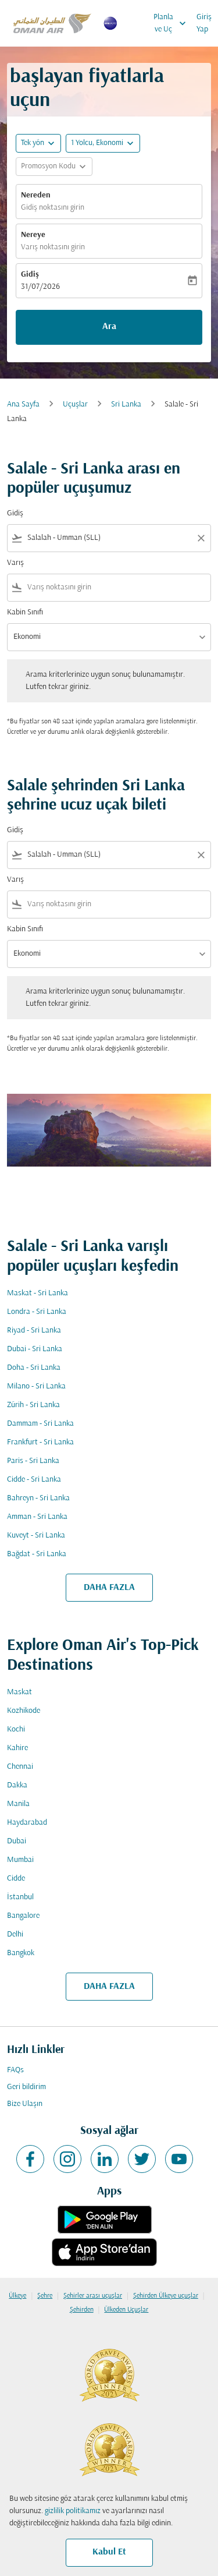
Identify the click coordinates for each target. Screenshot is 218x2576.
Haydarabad (27, 1822)
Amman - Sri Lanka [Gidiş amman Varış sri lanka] (37, 1517)
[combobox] (109, 538)
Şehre (44, 2295)
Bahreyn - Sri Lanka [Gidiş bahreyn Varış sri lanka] (38, 1498)
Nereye (33, 235)
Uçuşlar (75, 404)
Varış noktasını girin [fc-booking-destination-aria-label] (53, 247)
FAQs (15, 2070)
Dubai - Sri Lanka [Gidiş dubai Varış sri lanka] (34, 1349)
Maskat (19, 1692)
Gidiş (30, 274)
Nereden (36, 195)
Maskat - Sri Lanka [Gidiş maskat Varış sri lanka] (37, 1293)
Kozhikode (23, 1710)
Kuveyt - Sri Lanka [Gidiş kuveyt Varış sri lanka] (36, 1535)
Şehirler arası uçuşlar (92, 2295)
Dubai (16, 1841)
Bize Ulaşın (24, 2104)
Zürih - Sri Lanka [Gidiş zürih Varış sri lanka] (33, 1405)
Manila (18, 1804)
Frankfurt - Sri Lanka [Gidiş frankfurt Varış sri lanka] (40, 1442)
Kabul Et (109, 2552)
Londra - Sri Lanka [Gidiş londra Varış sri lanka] (36, 1312)
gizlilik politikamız (73, 2511)
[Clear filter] (200, 538)
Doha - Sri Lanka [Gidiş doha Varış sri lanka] (33, 1367)
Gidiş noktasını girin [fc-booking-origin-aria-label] (52, 207)
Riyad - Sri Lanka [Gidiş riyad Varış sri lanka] (34, 1330)
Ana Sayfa (23, 404)
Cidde (16, 1878)
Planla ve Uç (172, 23)
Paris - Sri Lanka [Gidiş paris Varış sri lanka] (33, 1461)
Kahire (17, 1748)
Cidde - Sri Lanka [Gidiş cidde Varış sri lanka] (34, 1479)
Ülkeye (17, 2295)
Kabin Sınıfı (25, 612)
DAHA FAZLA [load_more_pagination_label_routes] (109, 1587)
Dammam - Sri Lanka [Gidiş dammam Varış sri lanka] (40, 1423)
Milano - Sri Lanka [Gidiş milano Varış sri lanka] (36, 1386)
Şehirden (82, 2309)
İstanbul (20, 1897)
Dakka (17, 1785)
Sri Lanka (126, 404)
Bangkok (20, 1953)
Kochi (16, 1729)
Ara (109, 326)
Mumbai (20, 1860)
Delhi (15, 1934)
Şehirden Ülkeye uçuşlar (165, 2295)
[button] (103, 143)
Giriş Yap (204, 23)
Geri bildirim (26, 2087)
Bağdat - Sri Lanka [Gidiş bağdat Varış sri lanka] (36, 1554)
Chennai (20, 1766)
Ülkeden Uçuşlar (126, 2309)
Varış (15, 563)
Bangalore (23, 1915)
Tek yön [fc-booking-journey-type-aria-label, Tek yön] (32, 143)
